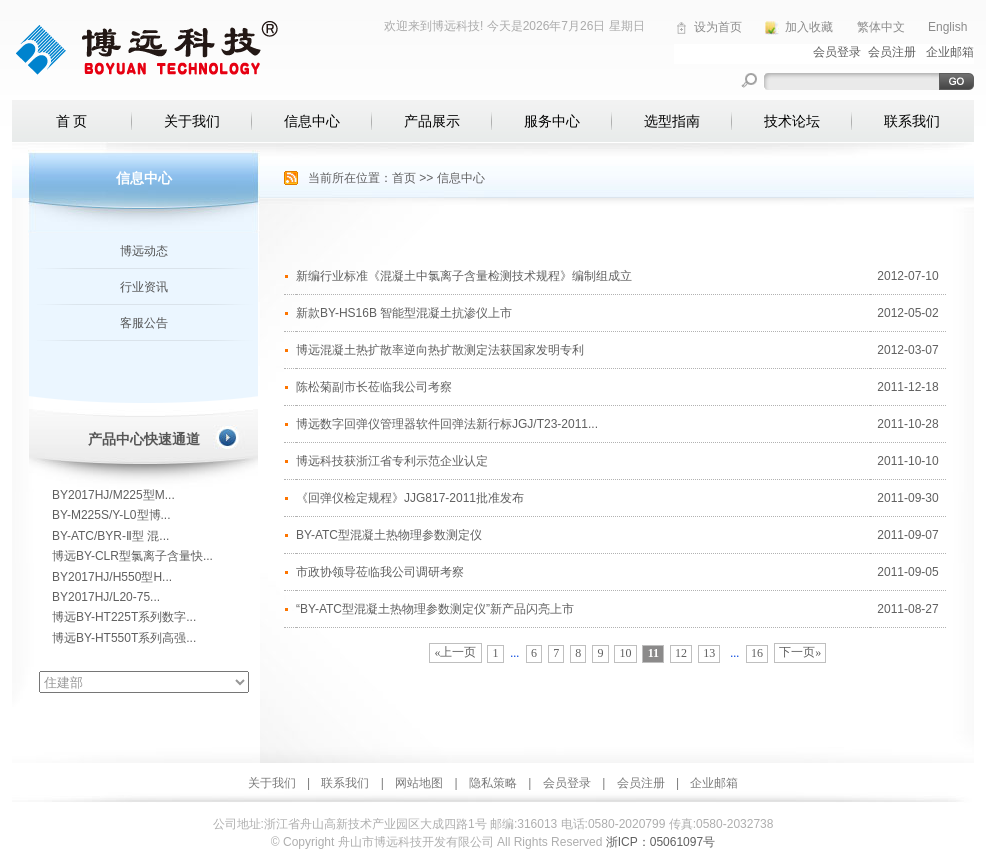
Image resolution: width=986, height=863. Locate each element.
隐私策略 (493, 783)
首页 (404, 178)
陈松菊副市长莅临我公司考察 (374, 387)
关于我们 (192, 121)
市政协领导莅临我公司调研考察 (380, 572)
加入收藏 (809, 27)
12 (681, 653)
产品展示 (432, 121)
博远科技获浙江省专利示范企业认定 (392, 461)
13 (709, 653)
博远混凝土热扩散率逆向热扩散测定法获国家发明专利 (440, 350)
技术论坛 (792, 121)
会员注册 (641, 783)
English (947, 27)
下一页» (800, 652)
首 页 (72, 121)
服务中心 (552, 121)
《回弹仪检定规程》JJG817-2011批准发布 (410, 498)
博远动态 (144, 251)
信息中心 (312, 121)
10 (626, 653)
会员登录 (567, 783)
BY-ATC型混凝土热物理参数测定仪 (389, 535)
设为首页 (718, 27)
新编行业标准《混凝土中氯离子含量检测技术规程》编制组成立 (464, 276)
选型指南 (672, 121)
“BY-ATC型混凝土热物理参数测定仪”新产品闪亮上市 (435, 609)
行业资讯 (144, 287)
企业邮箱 (714, 783)
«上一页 (455, 652)
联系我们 (912, 121)
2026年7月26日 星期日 (584, 26)
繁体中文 (881, 27)
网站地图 (419, 783)
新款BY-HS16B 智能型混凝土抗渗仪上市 (404, 313)
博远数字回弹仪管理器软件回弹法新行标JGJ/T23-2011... (447, 424)
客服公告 (144, 323)
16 (757, 653)
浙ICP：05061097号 (660, 842)
